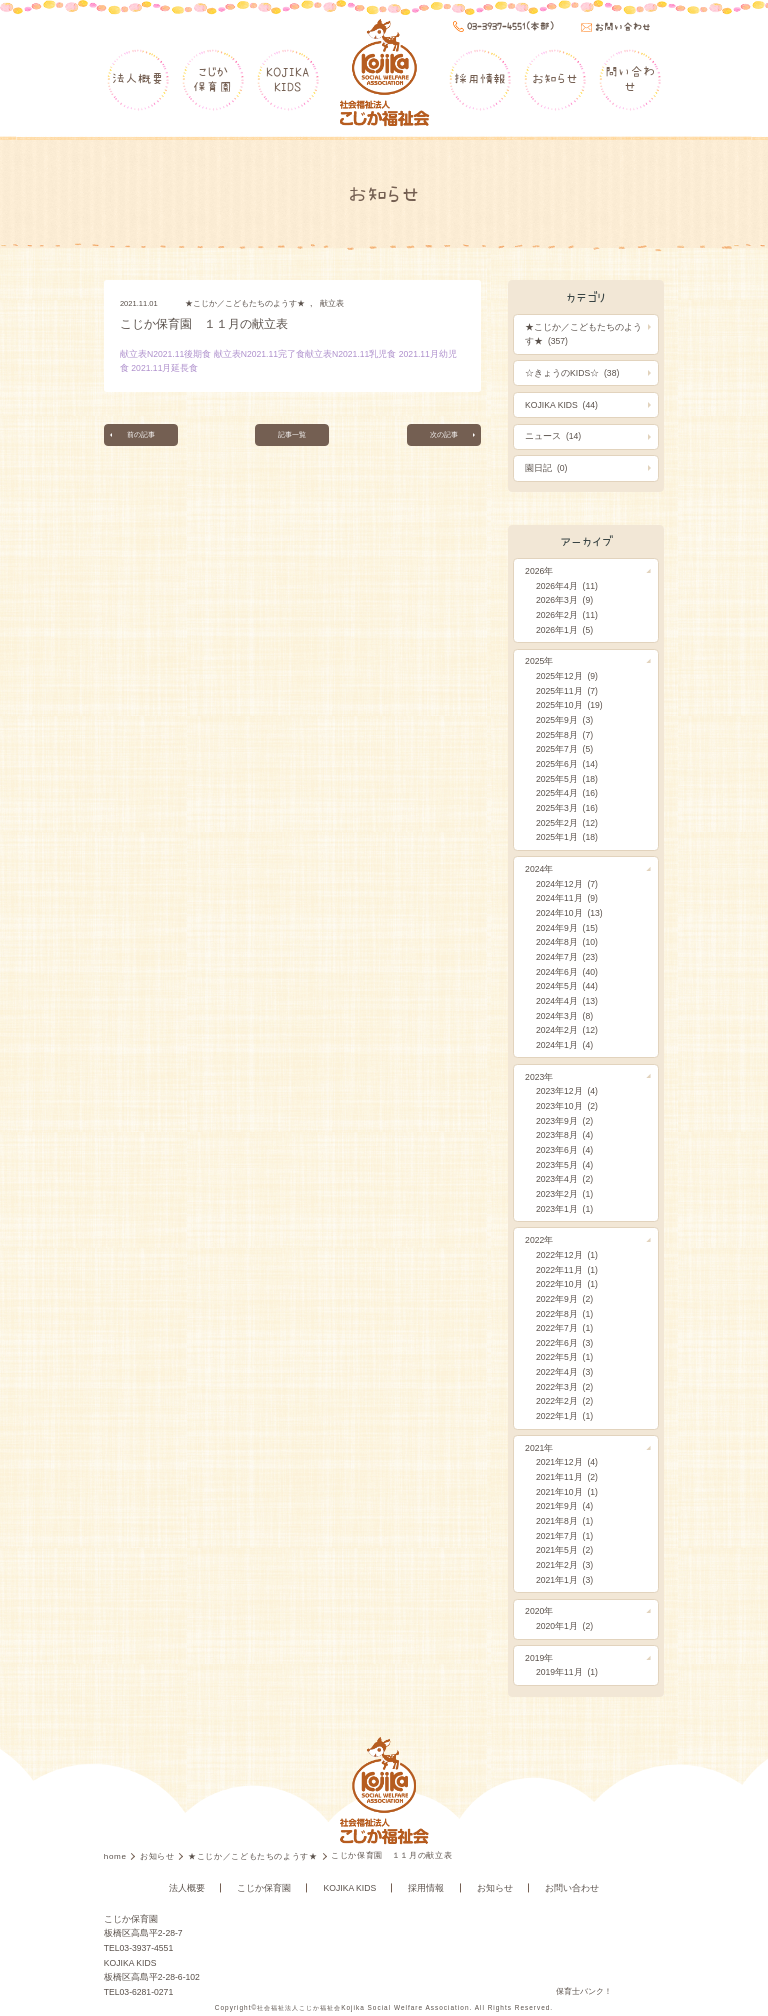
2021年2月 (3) (564, 1565)
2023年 (539, 1077)
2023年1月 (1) (564, 1209)
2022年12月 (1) (567, 1255)
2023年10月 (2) (567, 1106)
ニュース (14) (553, 436)
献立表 (332, 303)
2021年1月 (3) (564, 1580)
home (117, 1856)
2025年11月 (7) (567, 691)
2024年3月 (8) (564, 1016)
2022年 (539, 1240)
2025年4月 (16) (567, 793)
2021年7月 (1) (564, 1536)
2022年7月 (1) (564, 1328)
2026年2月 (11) (567, 615)
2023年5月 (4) (564, 1165)
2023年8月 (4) (564, 1135)
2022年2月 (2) (564, 1401)
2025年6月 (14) (567, 764)
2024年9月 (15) (567, 928)
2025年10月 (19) (569, 705)
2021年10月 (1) (567, 1492)
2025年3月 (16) (567, 808)
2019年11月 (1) (567, 1672)
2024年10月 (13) (569, 913)
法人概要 (138, 78)
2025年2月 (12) (567, 823)
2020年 (539, 1611)
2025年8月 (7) (564, 735)
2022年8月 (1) (564, 1314)
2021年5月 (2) (564, 1550)
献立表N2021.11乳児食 (350, 354)
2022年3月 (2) (564, 1387)
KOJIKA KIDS (350, 1888)
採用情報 (480, 78)
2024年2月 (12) (567, 1030)
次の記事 (441, 435)
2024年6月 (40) (567, 972)
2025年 (539, 661)
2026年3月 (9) (564, 600)
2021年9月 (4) (564, 1506)
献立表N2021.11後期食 (165, 354)
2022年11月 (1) (567, 1270)
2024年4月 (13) (567, 1001)
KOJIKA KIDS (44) (561, 405)
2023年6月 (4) (564, 1150)
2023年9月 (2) (564, 1121)
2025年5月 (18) (567, 779)
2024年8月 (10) (567, 942)
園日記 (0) (546, 468)
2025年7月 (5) (564, 749)
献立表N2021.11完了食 (259, 354)
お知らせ (555, 78)
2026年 (539, 571)
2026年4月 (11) (567, 586)
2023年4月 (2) (564, 1179)
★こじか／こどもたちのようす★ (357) (583, 334)
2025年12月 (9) (567, 676)
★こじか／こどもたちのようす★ (245, 303)
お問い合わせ (572, 1888)
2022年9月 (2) (564, 1299)
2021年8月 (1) (564, 1521)
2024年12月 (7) (567, 884)
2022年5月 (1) (564, 1357)
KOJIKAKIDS (287, 79)
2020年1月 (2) (564, 1626)
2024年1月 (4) (564, 1045)
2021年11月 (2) (567, 1477)
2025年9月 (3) (564, 720)
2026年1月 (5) (564, 630)
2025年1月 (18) (567, 837)
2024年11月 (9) (567, 898)
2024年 (539, 869)
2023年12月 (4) (567, 1091)
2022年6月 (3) (564, 1343)
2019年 (539, 1658)
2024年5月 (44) (567, 986)
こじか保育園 (212, 79)
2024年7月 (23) (567, 957)
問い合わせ (630, 79)
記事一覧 (292, 435)
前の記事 (144, 435)
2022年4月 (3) (564, 1372)
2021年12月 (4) (567, 1462)
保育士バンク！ (584, 1991)
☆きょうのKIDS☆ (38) (572, 373)
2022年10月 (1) (567, 1284)
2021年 (539, 1448)
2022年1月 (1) (564, 1416)
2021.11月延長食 (164, 368)
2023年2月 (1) (564, 1194)
